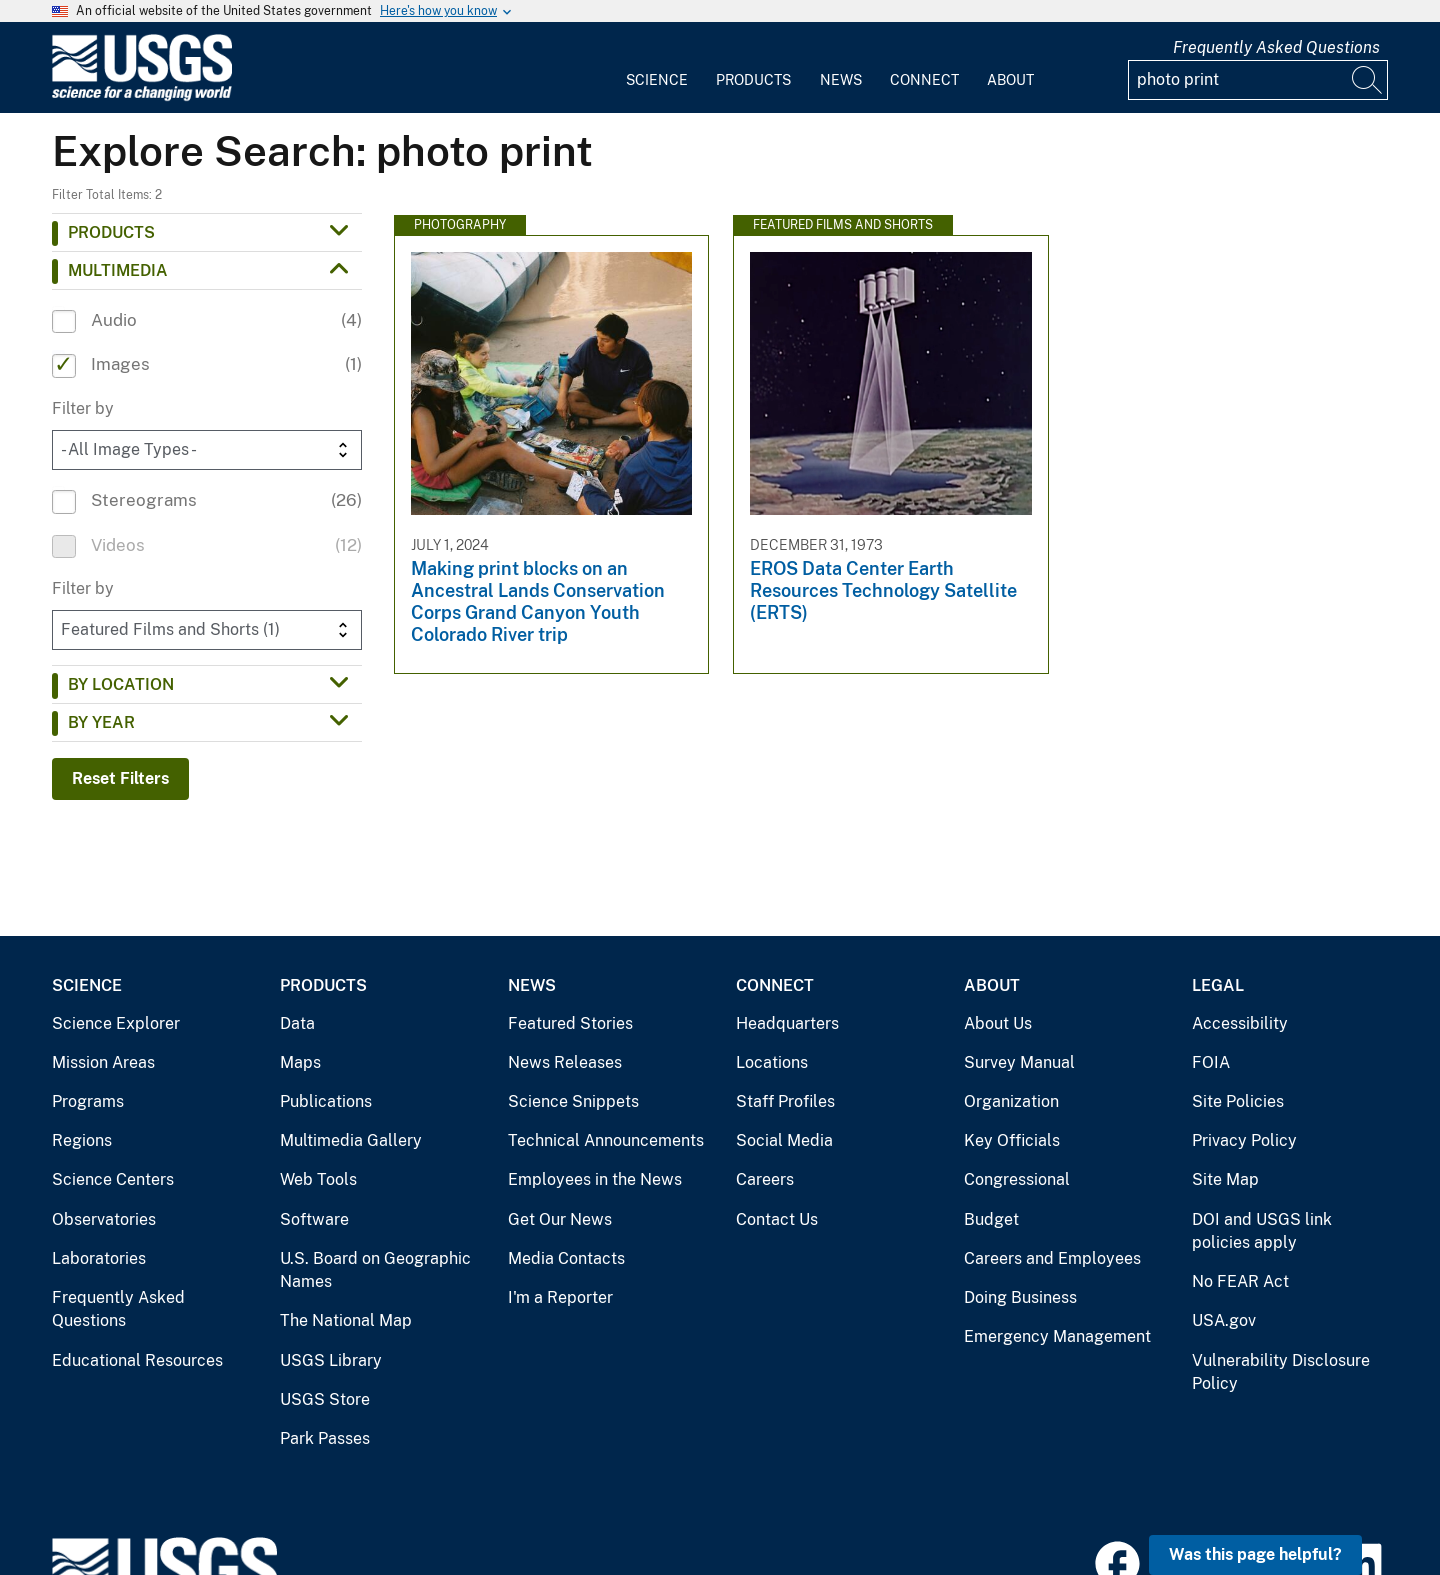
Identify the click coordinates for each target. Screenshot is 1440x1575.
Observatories (104, 1219)
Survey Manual (1019, 1062)
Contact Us (777, 1219)
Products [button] (111, 232)
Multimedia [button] (118, 270)
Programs (88, 1101)
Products (753, 80)
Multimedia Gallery (351, 1140)
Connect (924, 80)
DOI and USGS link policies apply (1262, 1231)
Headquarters (787, 1023)
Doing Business (1020, 1297)
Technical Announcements (606, 1140)
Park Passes (325, 1438)
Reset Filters (120, 778)
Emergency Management (1057, 1336)
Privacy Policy (1244, 1140)
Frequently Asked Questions (1276, 47)
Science (657, 80)
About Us (998, 1023)
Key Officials (1012, 1140)
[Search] (1368, 80)
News (841, 80)
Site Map (1225, 1179)
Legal (1218, 985)
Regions (82, 1140)
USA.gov (1224, 1320)
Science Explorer (116, 1023)
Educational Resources (137, 1360)
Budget (991, 1219)
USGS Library (331, 1360)
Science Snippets (573, 1101)
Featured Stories (570, 1023)
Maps (300, 1062)
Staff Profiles (785, 1101)
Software (314, 1219)
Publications (326, 1101)
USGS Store (325, 1399)
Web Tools (318, 1179)
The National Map (346, 1320)
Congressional (1017, 1179)
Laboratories (99, 1258)
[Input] (1258, 80)
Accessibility (1240, 1023)
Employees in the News (595, 1179)
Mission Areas (103, 1062)
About (1010, 80)
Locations (772, 1062)
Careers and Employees (1052, 1258)
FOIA (1211, 1062)
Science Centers (113, 1179)
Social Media (784, 1140)
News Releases (565, 1062)
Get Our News (560, 1219)
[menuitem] (657, 68)
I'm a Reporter (560, 1297)
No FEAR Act (1240, 1281)
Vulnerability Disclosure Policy (1281, 1372)
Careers (765, 1179)
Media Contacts (566, 1258)
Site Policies (1238, 1101)
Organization (1011, 1101)
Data (297, 1023)
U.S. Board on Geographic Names (375, 1270)
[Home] (142, 96)
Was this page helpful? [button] (1255, 1554)
